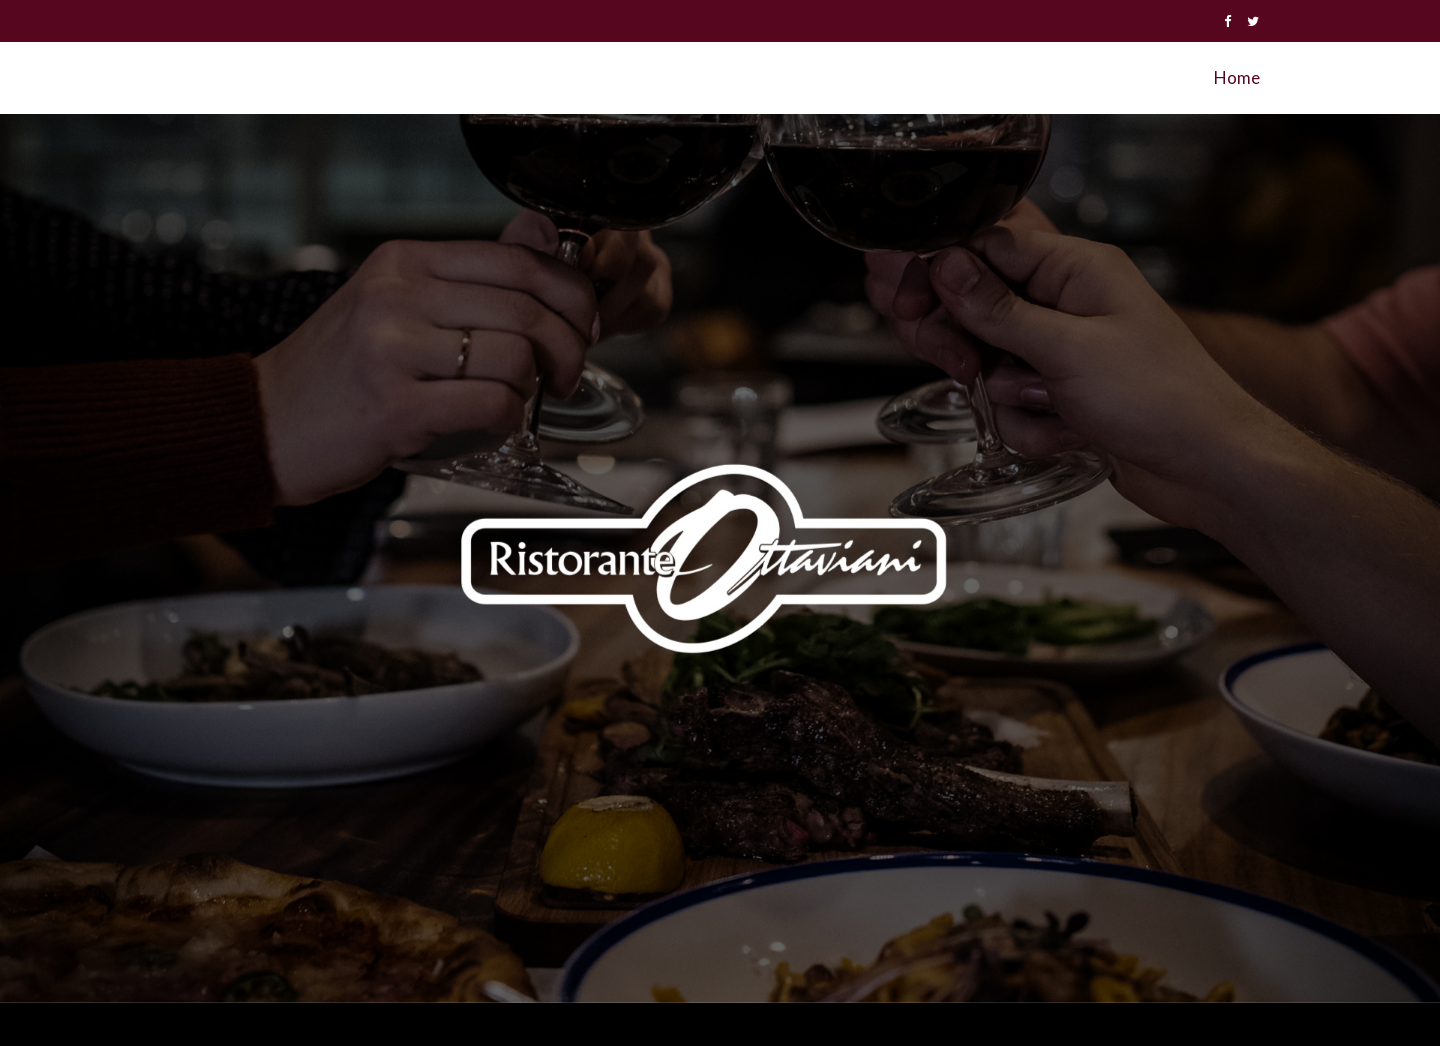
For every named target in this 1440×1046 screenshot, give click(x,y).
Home (1237, 77)
